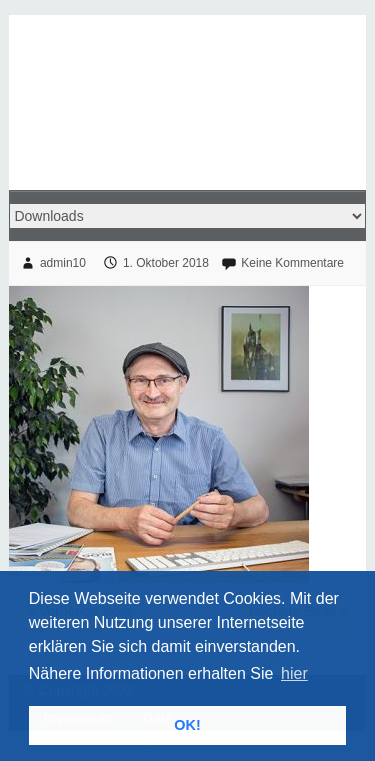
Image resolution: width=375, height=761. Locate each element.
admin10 (63, 263)
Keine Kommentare (292, 263)
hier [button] (294, 673)
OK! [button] (187, 725)
